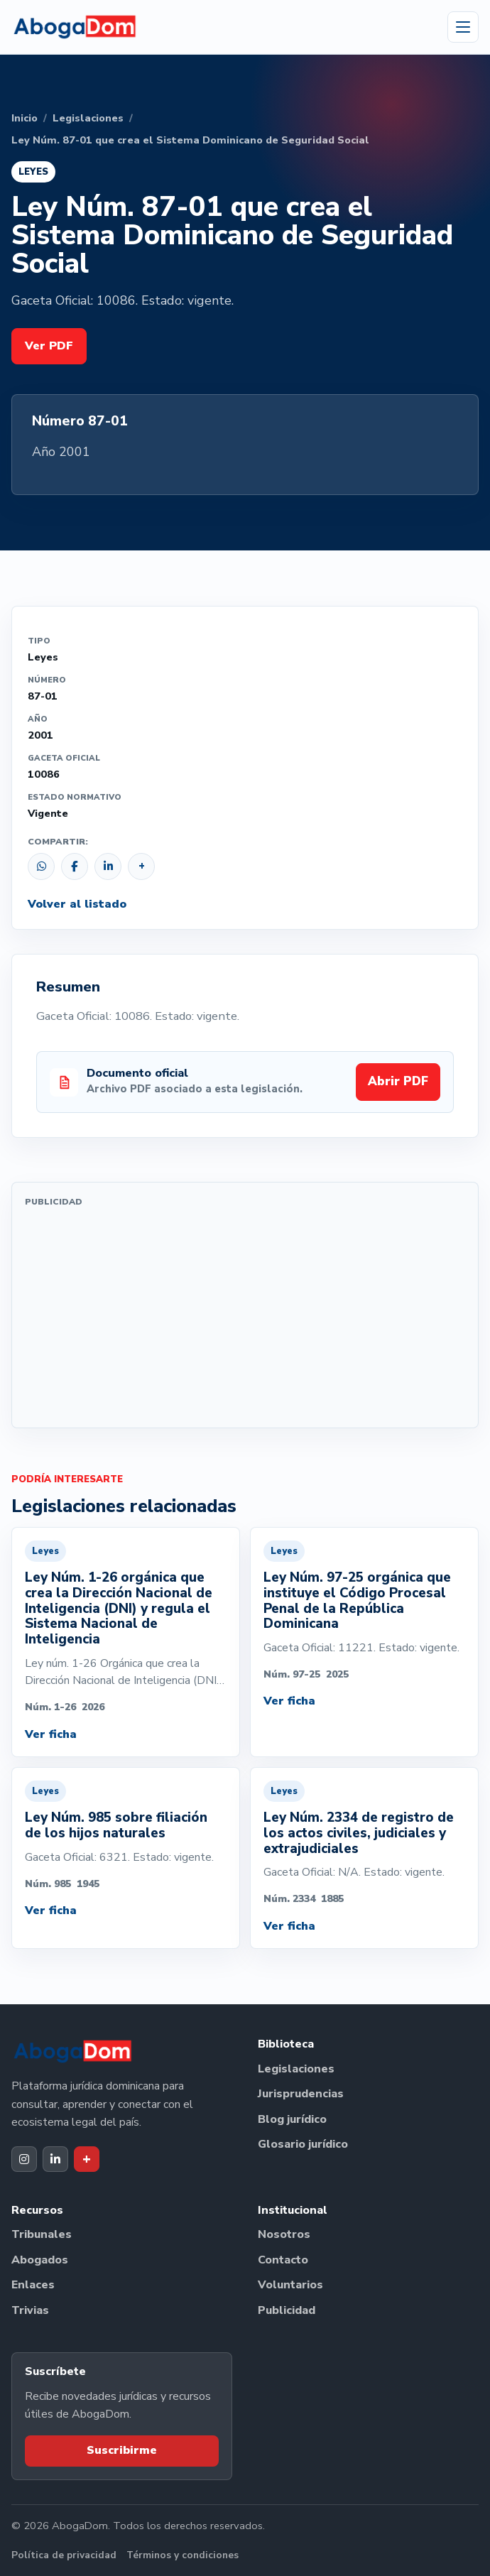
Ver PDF (49, 346)
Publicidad (286, 2310)
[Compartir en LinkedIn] (107, 866)
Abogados (39, 2260)
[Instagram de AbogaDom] (24, 2159)
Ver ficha (51, 1734)
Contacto (283, 2260)
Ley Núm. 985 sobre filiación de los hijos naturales (116, 1825)
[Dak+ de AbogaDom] (86, 2159)
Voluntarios (290, 2285)
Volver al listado (77, 904)
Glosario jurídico (303, 2144)
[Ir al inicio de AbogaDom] (74, 26)
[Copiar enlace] (141, 866)
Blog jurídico (292, 2119)
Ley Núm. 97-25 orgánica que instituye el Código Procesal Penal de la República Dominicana (357, 1600)
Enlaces (33, 2285)
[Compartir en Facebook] (74, 866)
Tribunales (41, 2234)
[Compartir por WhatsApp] (41, 866)
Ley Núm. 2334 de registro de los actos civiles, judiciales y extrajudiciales (358, 1832)
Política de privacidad (63, 2555)
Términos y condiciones (182, 2555)
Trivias (30, 2310)
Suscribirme (122, 2450)
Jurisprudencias (301, 2094)
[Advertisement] (245, 1315)
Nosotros (284, 2234)
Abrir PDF (398, 1081)
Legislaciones (88, 118)
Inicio (24, 118)
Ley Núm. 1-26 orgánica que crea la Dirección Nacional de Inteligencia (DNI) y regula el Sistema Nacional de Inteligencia (118, 1608)
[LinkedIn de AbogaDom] (55, 2159)
